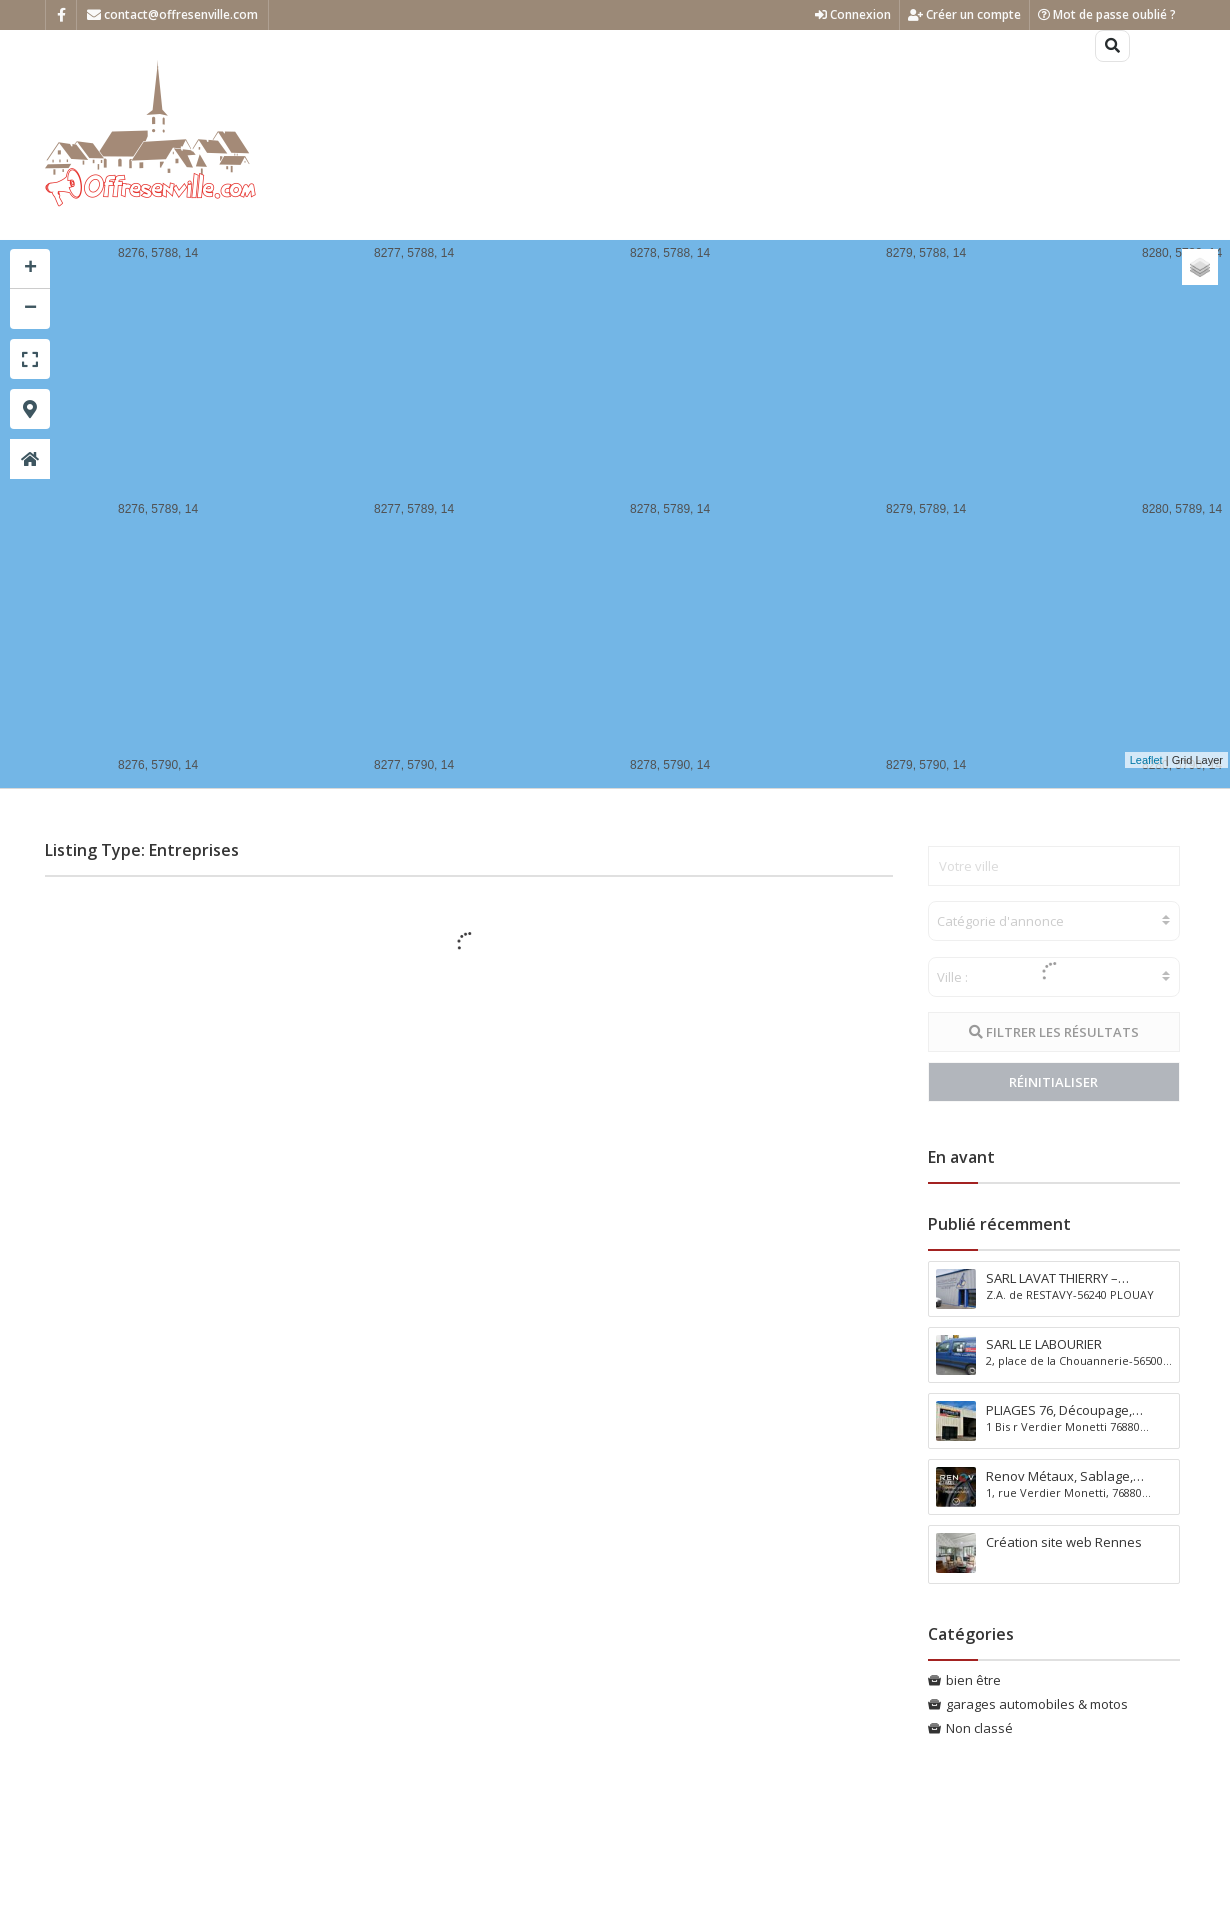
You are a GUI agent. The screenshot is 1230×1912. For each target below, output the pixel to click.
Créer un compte (964, 14)
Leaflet (1146, 760)
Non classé (979, 1728)
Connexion (853, 14)
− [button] (30, 309)
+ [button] (30, 269)
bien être (973, 1680)
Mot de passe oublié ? (1107, 14)
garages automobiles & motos (1037, 1704)
